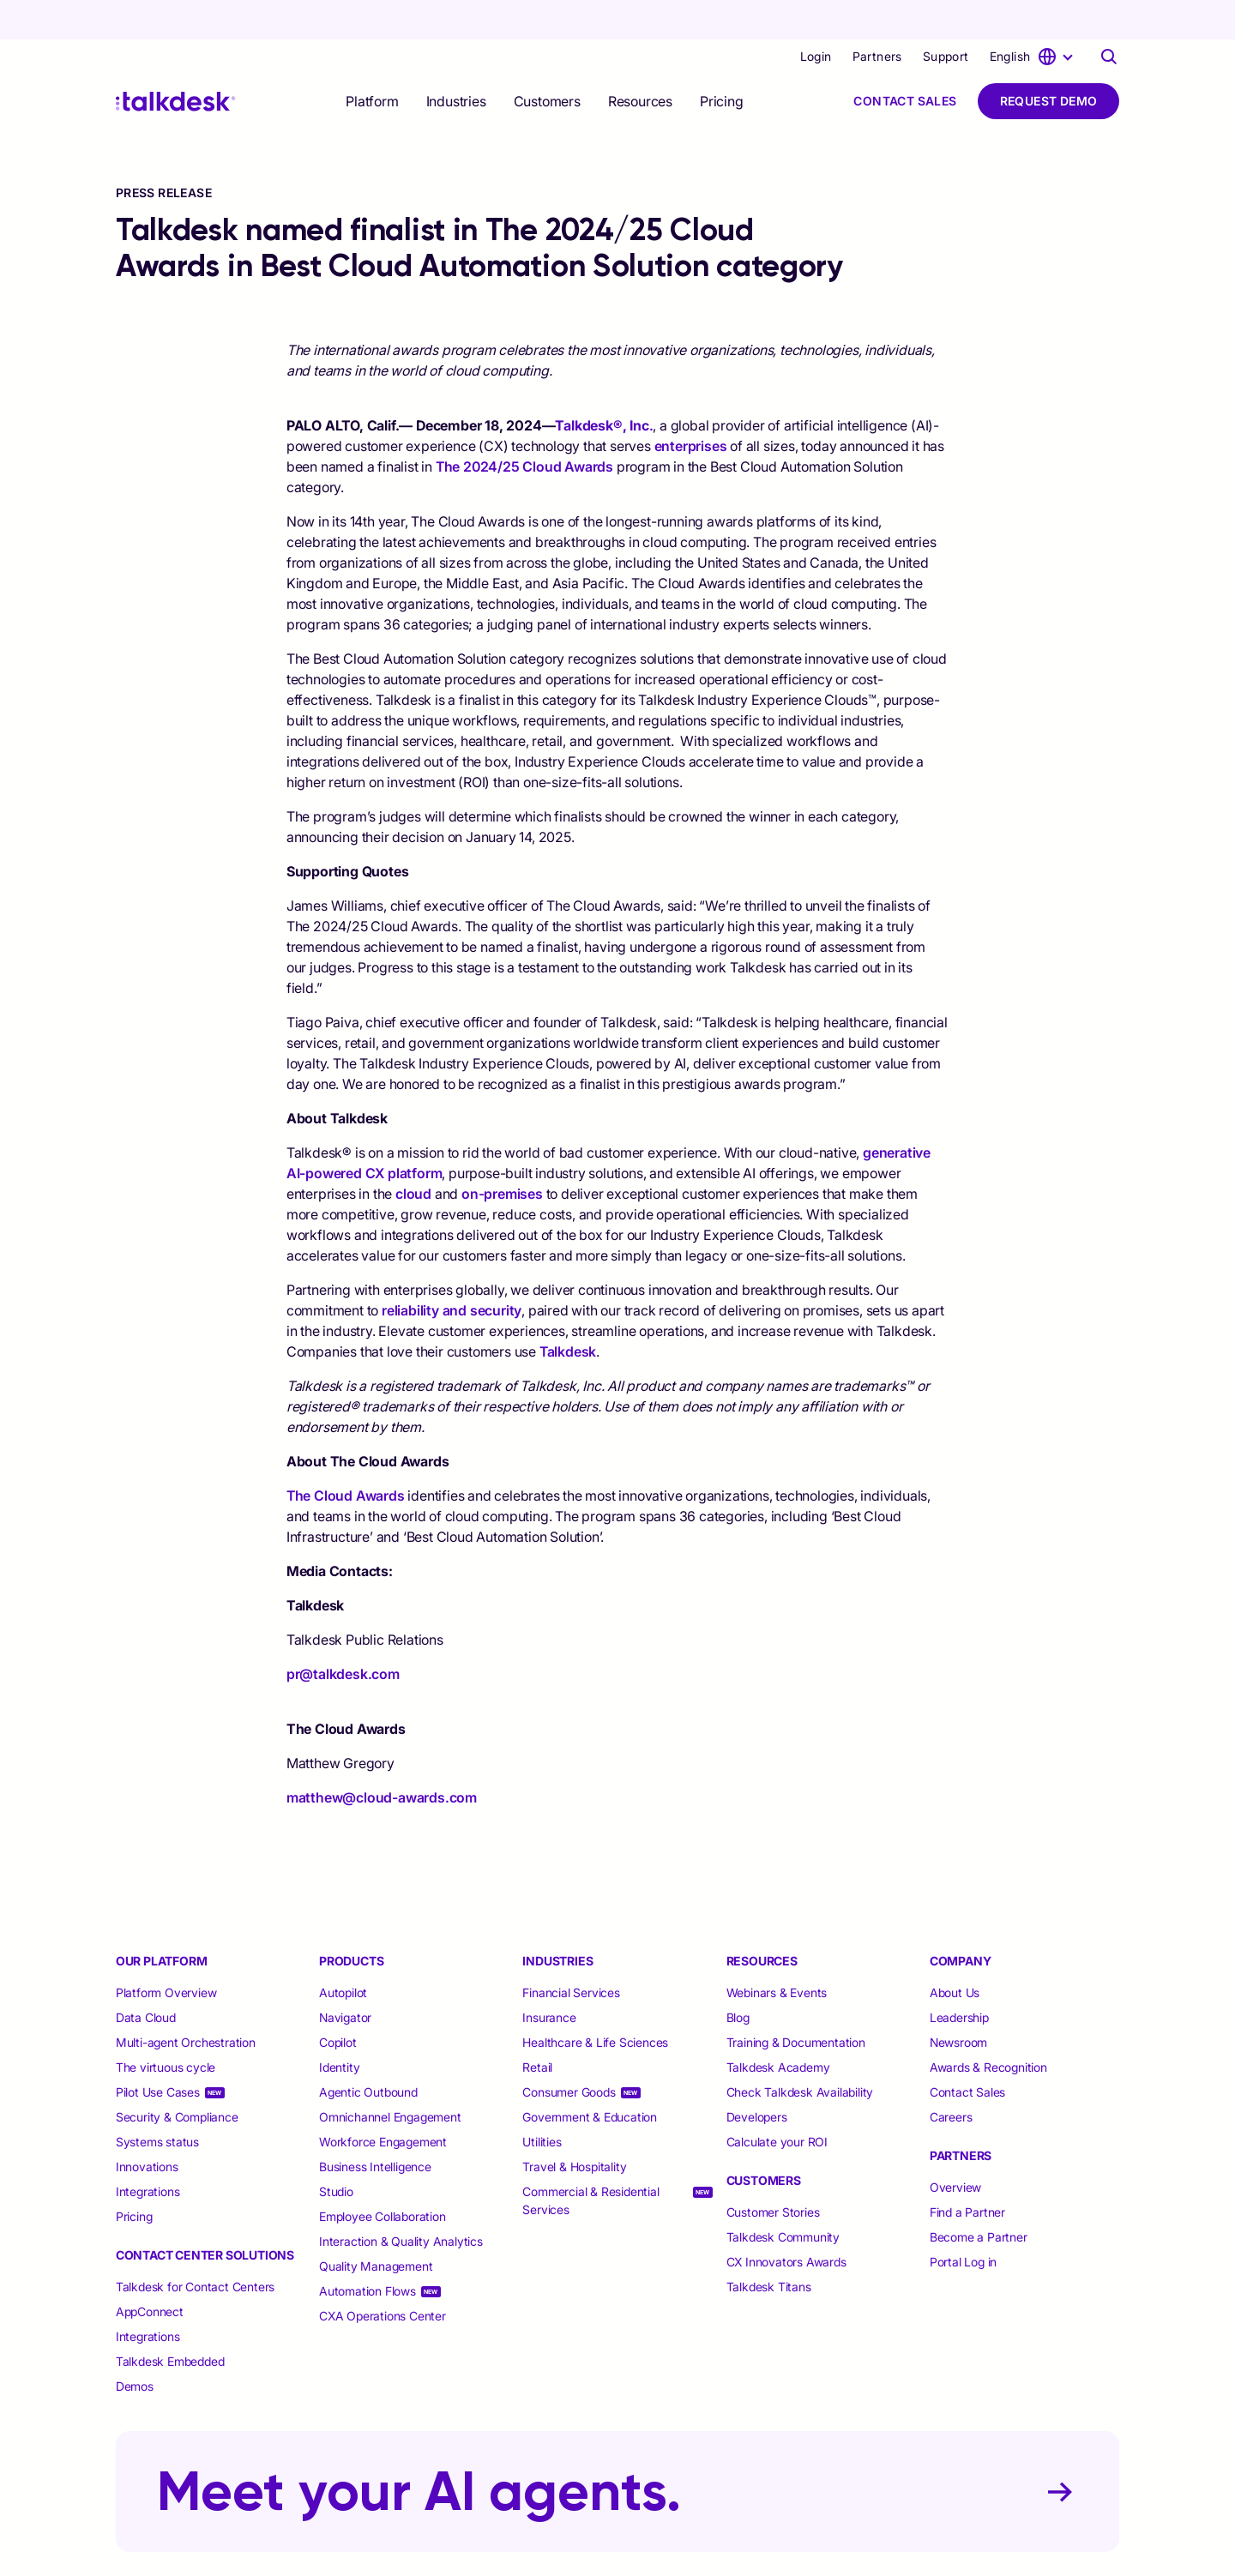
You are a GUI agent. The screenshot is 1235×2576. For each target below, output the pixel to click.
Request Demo (1049, 61)
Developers (756, 2077)
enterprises (690, 406)
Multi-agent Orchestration (186, 2002)
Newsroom (958, 2002)
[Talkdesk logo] (176, 62)
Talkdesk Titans (768, 2247)
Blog (738, 1978)
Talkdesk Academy (778, 2027)
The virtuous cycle (165, 2027)
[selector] (372, 61)
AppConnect (150, 2272)
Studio (336, 2152)
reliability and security (451, 1270)
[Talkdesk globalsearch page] (1109, 17)
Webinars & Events (777, 1953)
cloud (413, 1154)
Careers (951, 2077)
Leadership (959, 1978)
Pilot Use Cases (158, 2052)
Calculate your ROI (777, 2102)
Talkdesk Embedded (171, 2321)
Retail (537, 2027)
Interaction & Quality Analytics (401, 2201)
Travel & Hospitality (574, 2127)
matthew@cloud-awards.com (381, 1757)
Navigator (345, 1978)
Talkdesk (567, 1312)
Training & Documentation (795, 2002)
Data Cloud (146, 1978)
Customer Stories (773, 2172)
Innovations (147, 2127)
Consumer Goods (568, 2052)
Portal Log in (963, 2222)
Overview (955, 2147)
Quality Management (375, 2226)
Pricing (722, 61)
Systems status (157, 2102)
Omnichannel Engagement (390, 2077)
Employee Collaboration (382, 2177)
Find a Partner (967, 2172)
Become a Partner (978, 2197)
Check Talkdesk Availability (800, 2052)
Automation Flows (367, 2251)
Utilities (541, 2102)
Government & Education (589, 2077)
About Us (954, 1953)
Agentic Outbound (368, 2052)
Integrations (148, 2152)
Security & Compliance (177, 2077)
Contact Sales (904, 61)
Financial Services (570, 1953)
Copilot (338, 2002)
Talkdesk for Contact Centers (195, 2247)
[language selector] (1034, 17)
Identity (339, 2027)
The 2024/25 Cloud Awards (524, 427)
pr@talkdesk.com (343, 1634)
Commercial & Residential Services (590, 2161)
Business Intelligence (375, 2127)
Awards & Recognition (988, 2027)
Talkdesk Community (783, 2197)
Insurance (548, 1978)
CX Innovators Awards (786, 2222)
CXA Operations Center (382, 2276)
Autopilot (344, 1953)
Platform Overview (166, 1953)
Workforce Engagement (383, 2102)
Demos (135, 2346)
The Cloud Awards (345, 1456)
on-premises (502, 1154)
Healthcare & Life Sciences (595, 2002)
